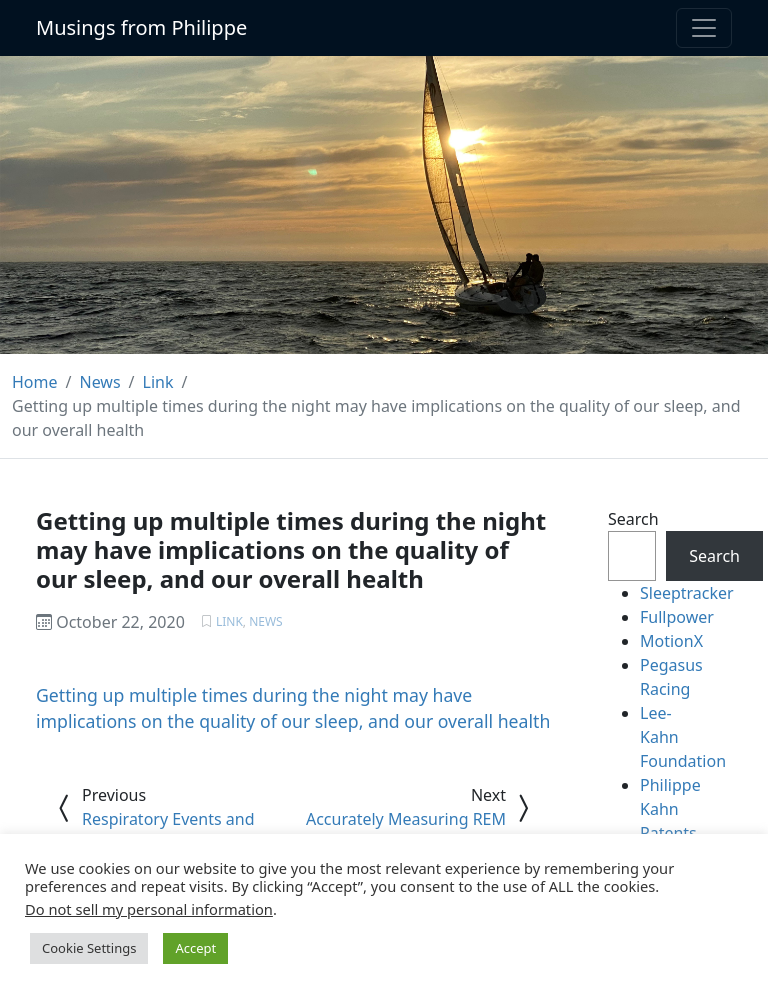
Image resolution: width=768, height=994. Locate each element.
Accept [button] (195, 948)
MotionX (671, 641)
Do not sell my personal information (149, 909)
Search (633, 519)
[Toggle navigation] (704, 28)
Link (229, 621)
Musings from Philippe (141, 27)
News (266, 621)
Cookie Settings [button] (89, 948)
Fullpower (677, 617)
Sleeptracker (687, 593)
